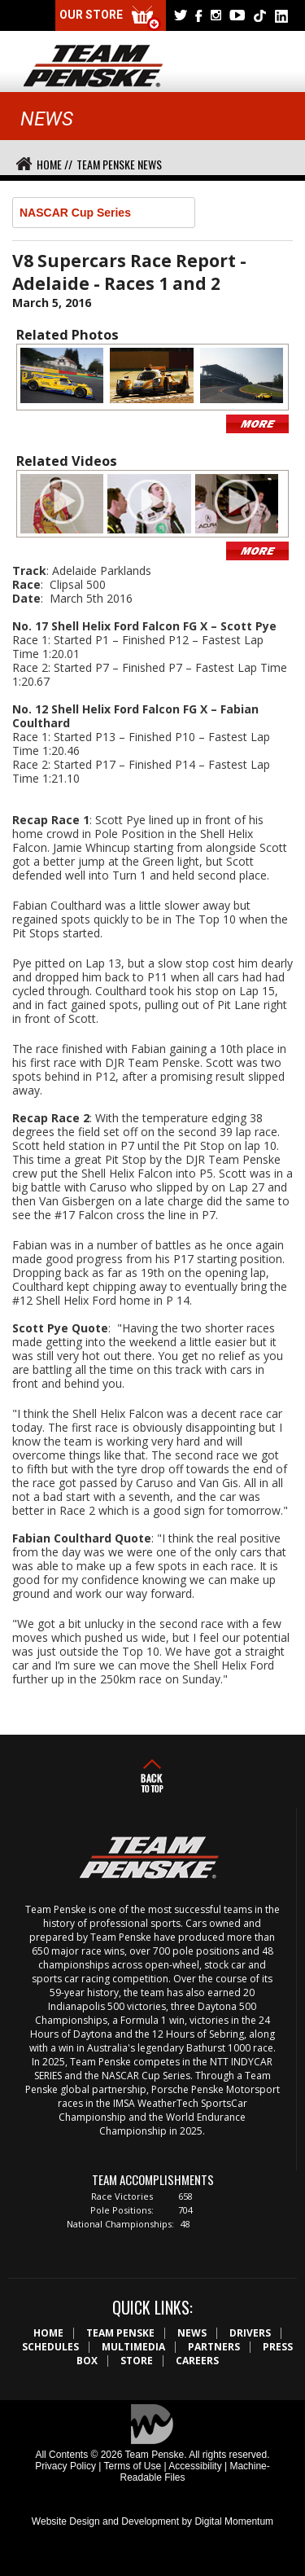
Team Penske (120, 2333)
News (192, 2333)
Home (48, 2333)
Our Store (110, 18)
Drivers (250, 2333)
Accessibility (194, 2466)
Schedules (50, 2347)
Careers (197, 2361)
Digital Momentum (233, 2521)
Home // (54, 164)
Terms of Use (132, 2466)
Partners (214, 2347)
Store (136, 2361)
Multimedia (133, 2347)
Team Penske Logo (93, 66)
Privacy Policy (65, 2466)
